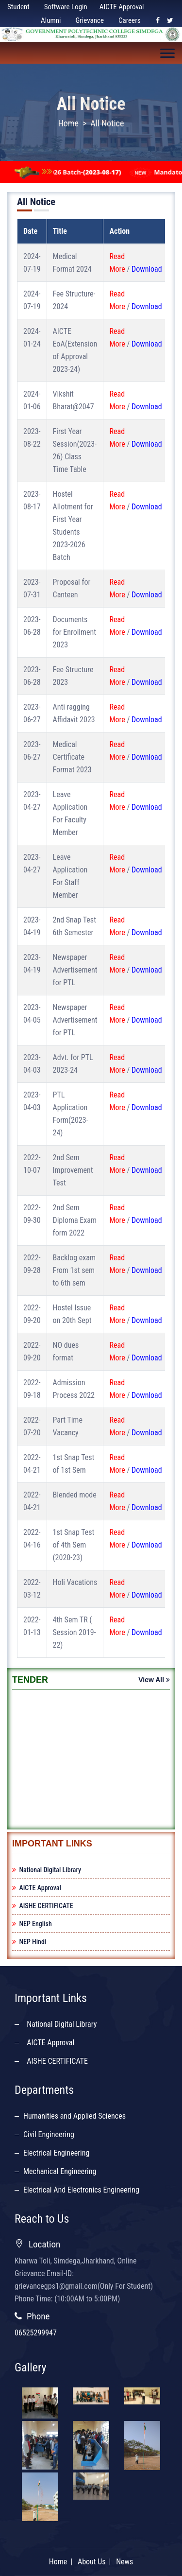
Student (18, 6)
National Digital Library (46, 1870)
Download (147, 269)
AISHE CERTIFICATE (42, 1906)
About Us (92, 2470)
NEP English (32, 1924)
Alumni (51, 20)
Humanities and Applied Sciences (74, 2116)
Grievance (89, 20)
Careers (129, 20)
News (124, 2470)
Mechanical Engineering (59, 2171)
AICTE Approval (121, 6)
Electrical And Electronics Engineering (81, 2189)
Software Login (65, 6)
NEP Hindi (29, 1942)
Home (68, 123)
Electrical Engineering (56, 2153)
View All (154, 1680)
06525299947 (36, 2332)
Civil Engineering (48, 2134)
